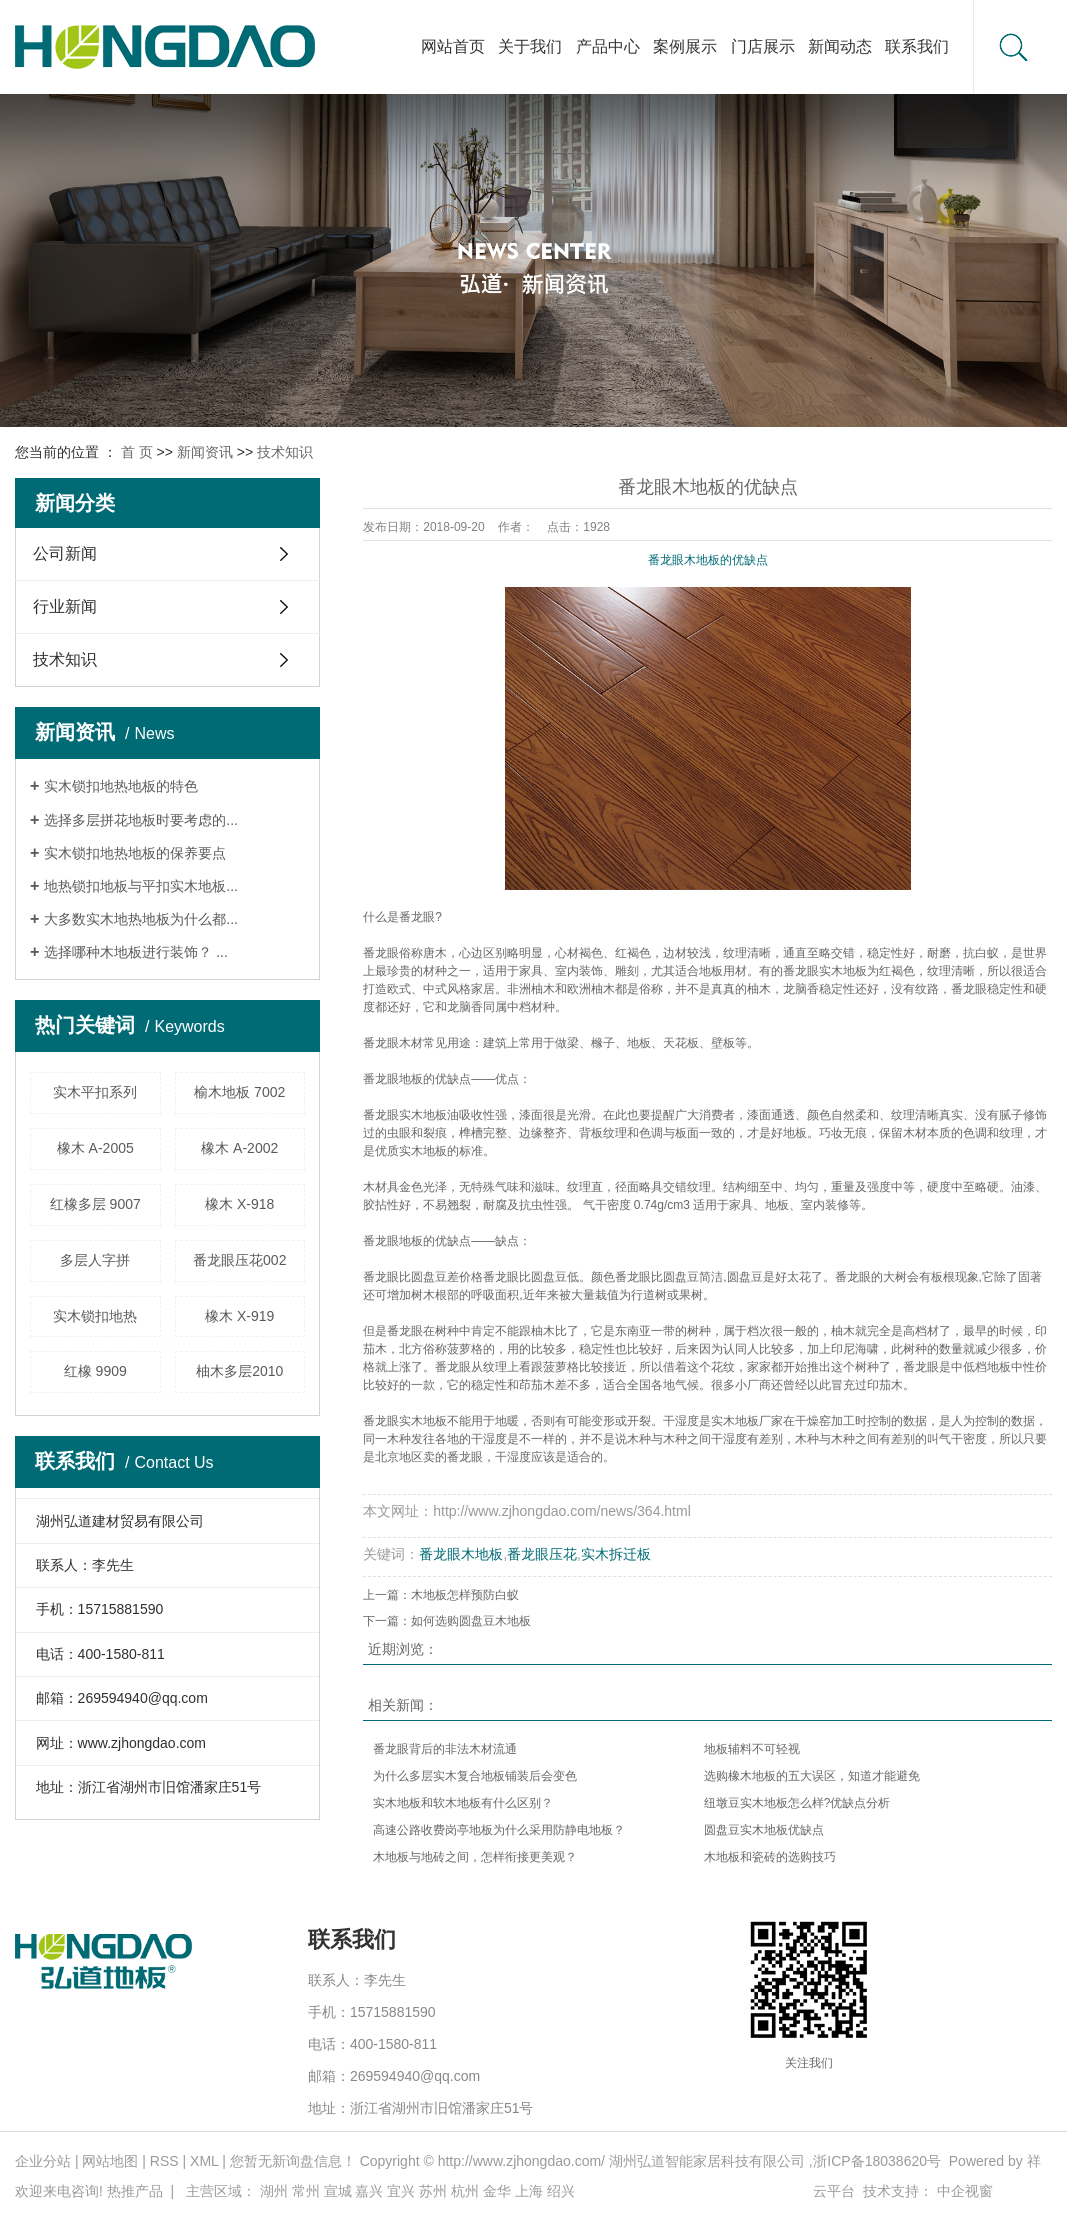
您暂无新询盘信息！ (293, 2161)
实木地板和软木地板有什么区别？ (463, 1803)
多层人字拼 (95, 1260)
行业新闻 (65, 606)
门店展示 (763, 46)
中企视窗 (965, 2191)
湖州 (274, 2191)
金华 (497, 2191)
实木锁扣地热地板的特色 (121, 786)
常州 (306, 2191)
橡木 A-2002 (239, 1148)
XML (204, 2161)
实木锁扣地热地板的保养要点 (135, 853)
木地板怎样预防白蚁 (465, 1595)
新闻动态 (840, 46)
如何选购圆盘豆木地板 (471, 1621)
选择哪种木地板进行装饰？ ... (136, 952)
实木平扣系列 (95, 1092)
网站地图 (110, 2161)
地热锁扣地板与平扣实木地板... (141, 886)
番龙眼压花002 (239, 1260)
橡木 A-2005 (95, 1148)
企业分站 (43, 2161)
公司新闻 (65, 553)
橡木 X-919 (239, 1316)
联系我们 (917, 46)
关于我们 (530, 46)
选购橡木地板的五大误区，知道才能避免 (812, 1776)
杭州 (465, 2191)
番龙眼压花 (542, 1554)
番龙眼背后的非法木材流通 (445, 1749)
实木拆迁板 (616, 1554)
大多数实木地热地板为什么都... (141, 919)
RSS (164, 2161)
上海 (529, 2191)
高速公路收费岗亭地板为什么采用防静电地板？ (499, 1830)
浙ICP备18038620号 (877, 2161)
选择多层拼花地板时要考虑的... (141, 820)
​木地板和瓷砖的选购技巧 (770, 1857)
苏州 (433, 2191)
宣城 (338, 2191)
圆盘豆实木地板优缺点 (764, 1830)
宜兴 (401, 2191)
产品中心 (608, 46)
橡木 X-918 (239, 1204)
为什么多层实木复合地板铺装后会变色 (475, 1776)
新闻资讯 (205, 452)
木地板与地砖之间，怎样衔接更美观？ (475, 1857)
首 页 (137, 452)
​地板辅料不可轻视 (752, 1749)
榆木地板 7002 (239, 1092)
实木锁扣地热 (95, 1316)
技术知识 (285, 452)
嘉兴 (369, 2191)
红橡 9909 (95, 1371)
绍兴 (561, 2191)
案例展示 (685, 46)
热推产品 (135, 2191)
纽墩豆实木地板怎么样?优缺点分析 (797, 1803)
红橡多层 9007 (95, 1204)
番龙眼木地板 (461, 1554)
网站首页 (453, 46)
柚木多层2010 (239, 1371)
